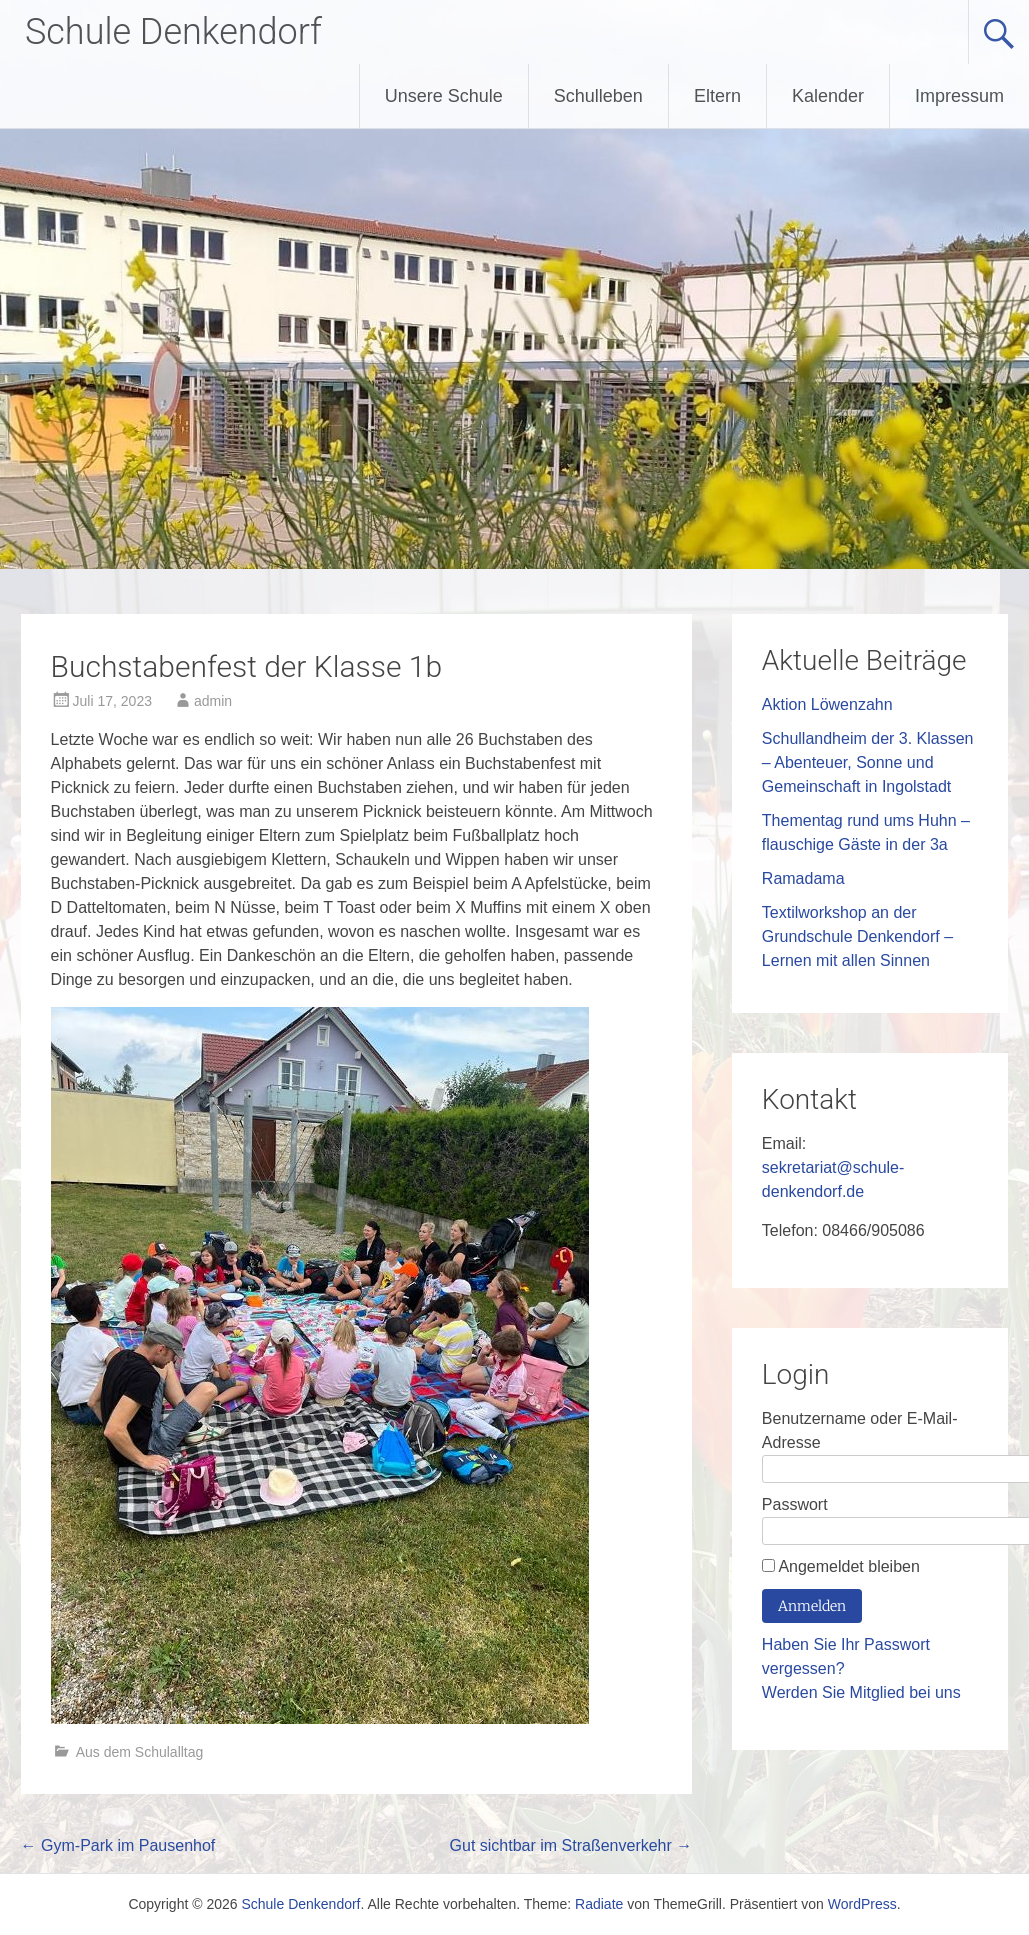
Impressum (959, 96)
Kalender (828, 96)
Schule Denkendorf (173, 32)
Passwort (795, 1504)
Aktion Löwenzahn (827, 704)
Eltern (717, 96)
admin (213, 701)
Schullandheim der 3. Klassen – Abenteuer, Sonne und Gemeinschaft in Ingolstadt (868, 762)
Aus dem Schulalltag (140, 1752)
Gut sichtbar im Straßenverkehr (571, 1845)
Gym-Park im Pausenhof (118, 1845)
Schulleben (598, 96)
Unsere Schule (444, 96)
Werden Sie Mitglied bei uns (861, 1692)
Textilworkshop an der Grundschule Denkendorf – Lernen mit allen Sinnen (857, 936)
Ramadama (803, 878)
